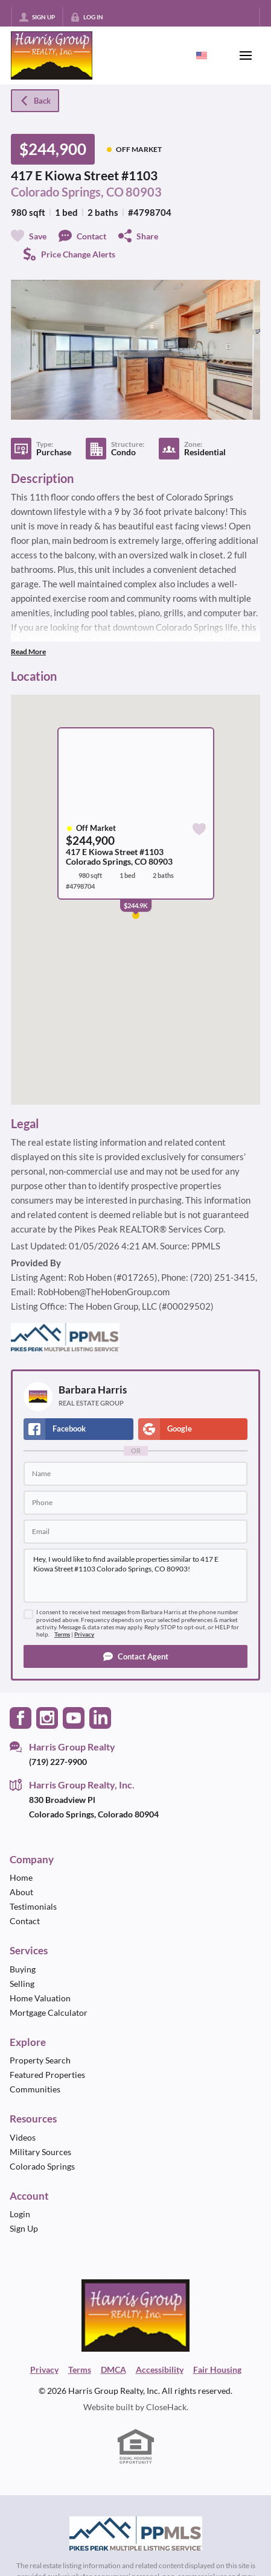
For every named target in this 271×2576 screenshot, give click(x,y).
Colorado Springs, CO (67, 192)
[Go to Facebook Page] (20, 1716)
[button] (135, 1656)
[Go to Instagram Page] (47, 1716)
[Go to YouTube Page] (73, 1716)
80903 (144, 192)
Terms (62, 1634)
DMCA (113, 2369)
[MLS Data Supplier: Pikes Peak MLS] (136, 2534)
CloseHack (166, 2407)
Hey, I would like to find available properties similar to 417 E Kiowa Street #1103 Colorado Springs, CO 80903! (135, 1575)
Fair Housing (217, 2369)
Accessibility (159, 2369)
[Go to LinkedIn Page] (100, 1716)
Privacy (84, 1634)
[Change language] (201, 55)
